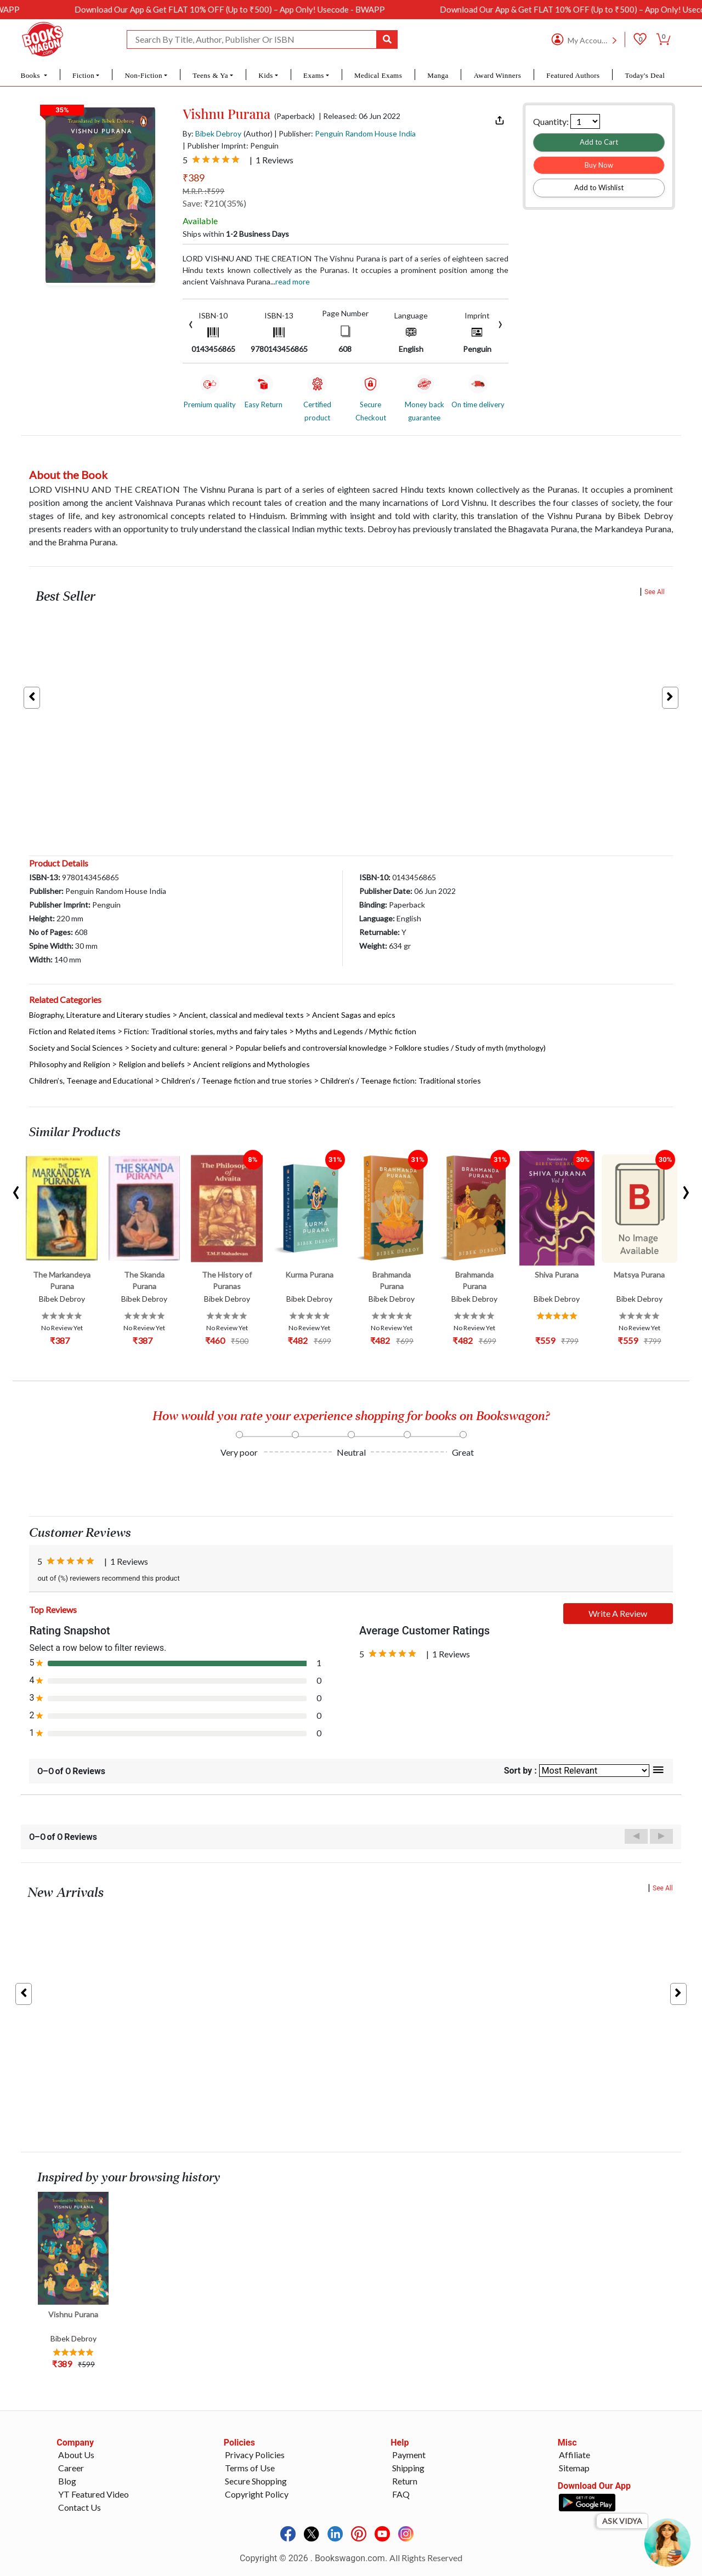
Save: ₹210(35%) (214, 203)
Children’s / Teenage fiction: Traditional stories (400, 1080)
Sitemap (574, 2468)
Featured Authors (572, 75)
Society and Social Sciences (76, 1047)
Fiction (83, 75)
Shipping (408, 2468)
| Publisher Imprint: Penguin (231, 145)
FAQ (401, 2494)
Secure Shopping (256, 2481)
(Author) (258, 133)
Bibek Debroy (218, 133)
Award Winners (498, 75)
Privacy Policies (255, 2454)
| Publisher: (345, 133)
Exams (313, 75)
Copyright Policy (256, 2494)
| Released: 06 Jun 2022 (359, 116)
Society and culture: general (179, 1047)
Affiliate (574, 2454)
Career (71, 2468)
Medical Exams (378, 75)
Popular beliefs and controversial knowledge (311, 1047)
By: (212, 133)
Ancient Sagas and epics (353, 1014)
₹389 (194, 178)
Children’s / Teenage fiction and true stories (236, 1080)
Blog (67, 2481)
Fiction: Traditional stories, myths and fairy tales (205, 1031)
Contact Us (79, 2507)
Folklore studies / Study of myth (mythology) (470, 1047)
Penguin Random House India (365, 133)
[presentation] (191, 323)
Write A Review (617, 1613)
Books (31, 75)
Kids (265, 75)
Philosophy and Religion (69, 1064)
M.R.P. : (203, 191)
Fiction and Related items (72, 1031)
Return (404, 2481)
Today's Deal (645, 75)
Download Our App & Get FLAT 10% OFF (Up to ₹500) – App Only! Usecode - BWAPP (273, 9)
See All (654, 592)
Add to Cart (599, 142)
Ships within (236, 233)
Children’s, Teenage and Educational (91, 1080)
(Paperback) (294, 116)
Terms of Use (250, 2468)
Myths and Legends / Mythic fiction (356, 1031)
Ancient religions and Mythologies (251, 1064)
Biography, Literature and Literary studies (100, 1014)
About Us (76, 2454)
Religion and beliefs (151, 1064)
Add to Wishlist (599, 187)
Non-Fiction (143, 75)
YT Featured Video (93, 2494)
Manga (437, 75)
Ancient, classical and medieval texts (241, 1014)
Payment (409, 2454)
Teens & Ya (210, 75)
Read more (292, 281)
